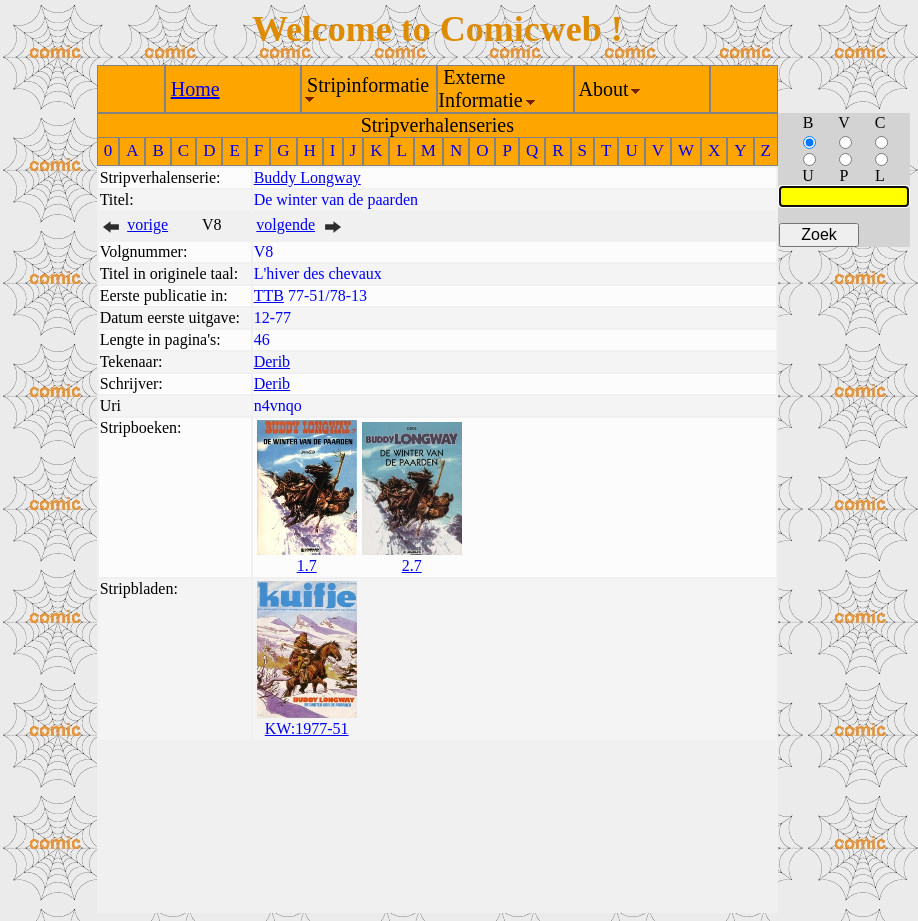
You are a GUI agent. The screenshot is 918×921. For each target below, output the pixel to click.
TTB (269, 295)
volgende (285, 224)
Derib (272, 361)
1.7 (307, 565)
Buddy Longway (307, 177)
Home (195, 89)
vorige (147, 224)
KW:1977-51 (307, 728)
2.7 (412, 565)
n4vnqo (278, 405)
